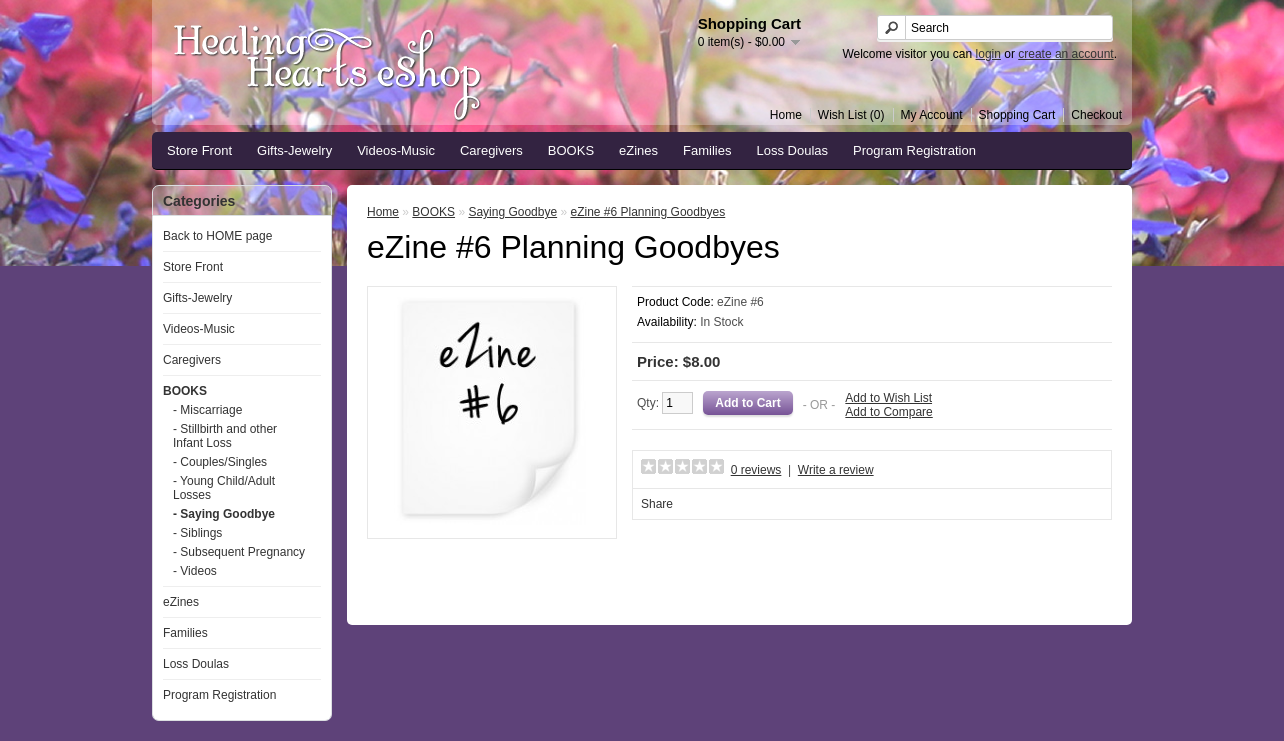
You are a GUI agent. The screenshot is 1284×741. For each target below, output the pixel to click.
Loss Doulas (793, 150)
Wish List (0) (851, 115)
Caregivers (491, 150)
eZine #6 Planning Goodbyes (647, 212)
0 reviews (756, 470)
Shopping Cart (1017, 115)
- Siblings (197, 533)
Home (786, 115)
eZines (638, 150)
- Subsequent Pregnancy (239, 552)
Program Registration (914, 150)
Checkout (1096, 115)
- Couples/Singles (220, 462)
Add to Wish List (888, 398)
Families (707, 150)
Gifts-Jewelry (294, 150)
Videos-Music (396, 150)
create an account (1065, 54)
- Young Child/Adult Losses (224, 488)
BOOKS (571, 150)
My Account (932, 115)
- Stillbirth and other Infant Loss (225, 436)
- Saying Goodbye (224, 514)
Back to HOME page (217, 236)
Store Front (199, 150)
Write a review (836, 470)
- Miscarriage (207, 410)
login (988, 54)
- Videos (195, 571)
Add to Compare (888, 412)
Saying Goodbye (512, 212)
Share (657, 504)
